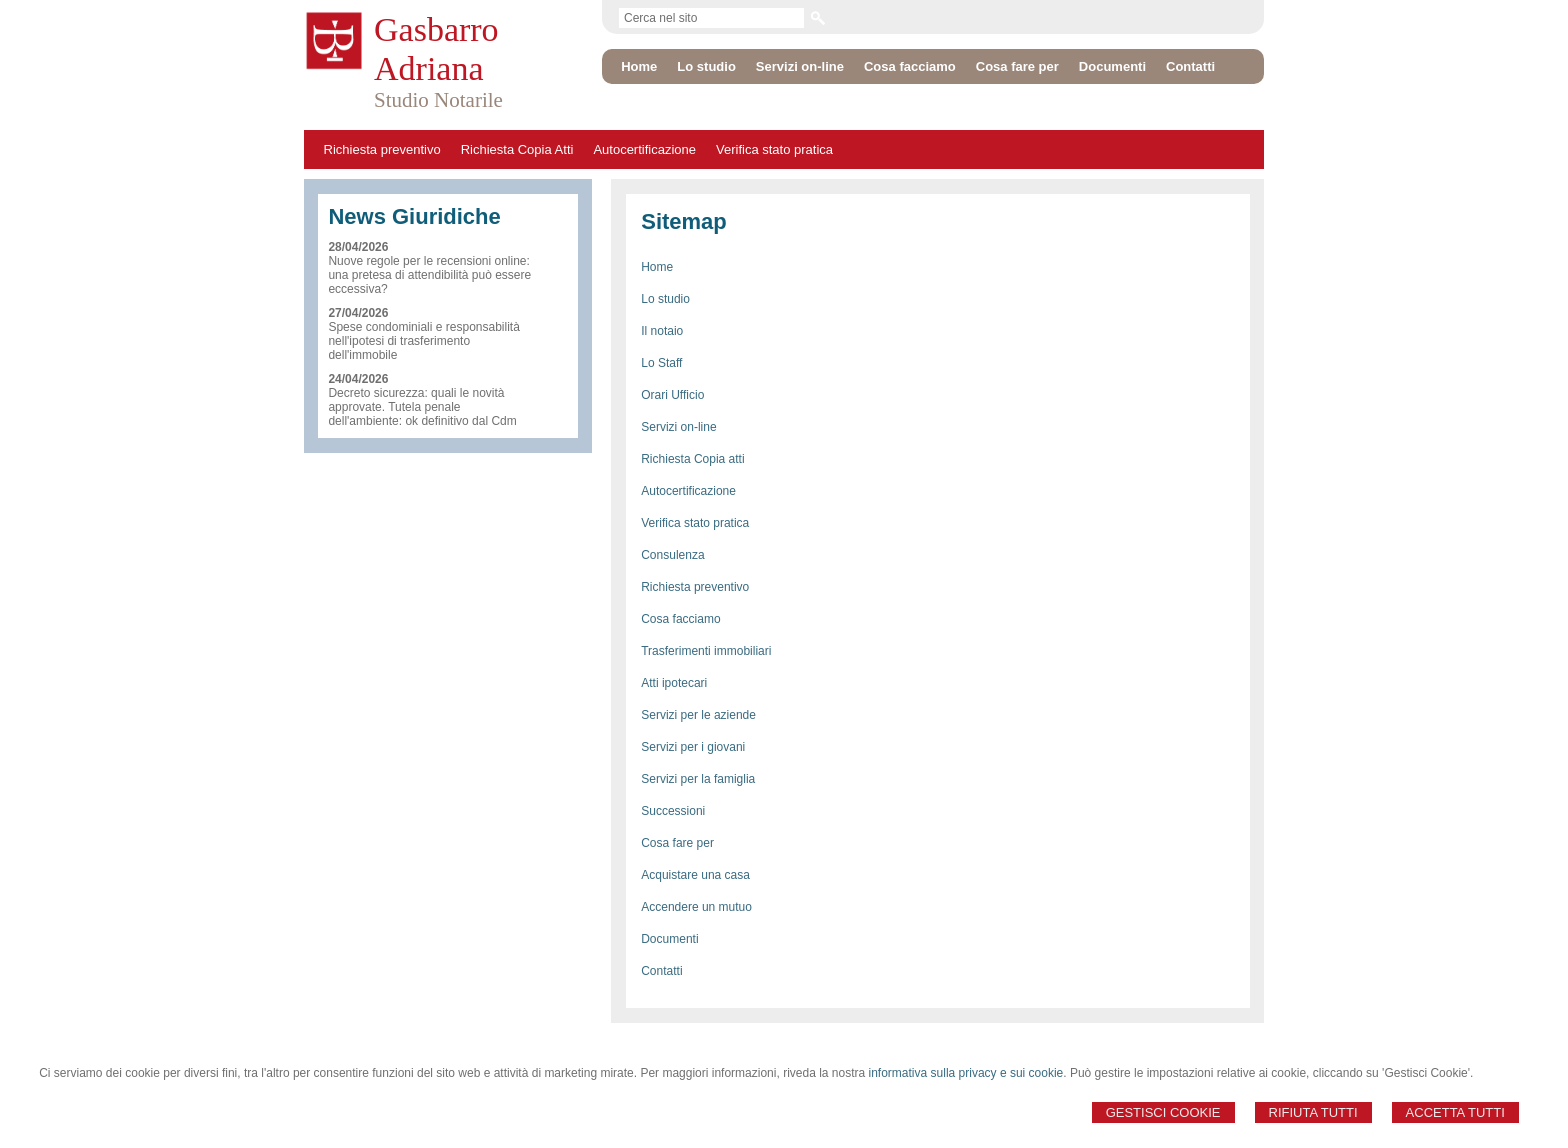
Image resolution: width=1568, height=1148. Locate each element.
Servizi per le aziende (698, 715)
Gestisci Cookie (1163, 1112)
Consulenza (672, 555)
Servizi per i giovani (693, 747)
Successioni (673, 811)
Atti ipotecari (674, 683)
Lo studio (665, 299)
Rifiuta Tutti (1313, 1112)
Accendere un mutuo (696, 907)
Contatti (661, 971)
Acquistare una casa (695, 875)
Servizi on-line (678, 427)
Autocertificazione (644, 149)
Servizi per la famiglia (698, 779)
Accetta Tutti (1455, 1112)
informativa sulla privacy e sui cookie (966, 1073)
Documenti (669, 939)
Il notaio (662, 331)
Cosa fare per (677, 843)
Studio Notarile (438, 100)
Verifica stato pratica (774, 149)
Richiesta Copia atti (692, 459)
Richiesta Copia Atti (517, 149)
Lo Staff (661, 363)
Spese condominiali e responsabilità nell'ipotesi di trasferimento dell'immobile (423, 341)
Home (657, 267)
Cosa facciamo (680, 619)
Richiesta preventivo (382, 149)
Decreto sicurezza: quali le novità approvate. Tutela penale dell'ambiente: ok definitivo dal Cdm (422, 407)
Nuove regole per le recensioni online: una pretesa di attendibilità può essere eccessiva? (429, 275)
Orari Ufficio (672, 395)
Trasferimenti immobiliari (706, 651)
